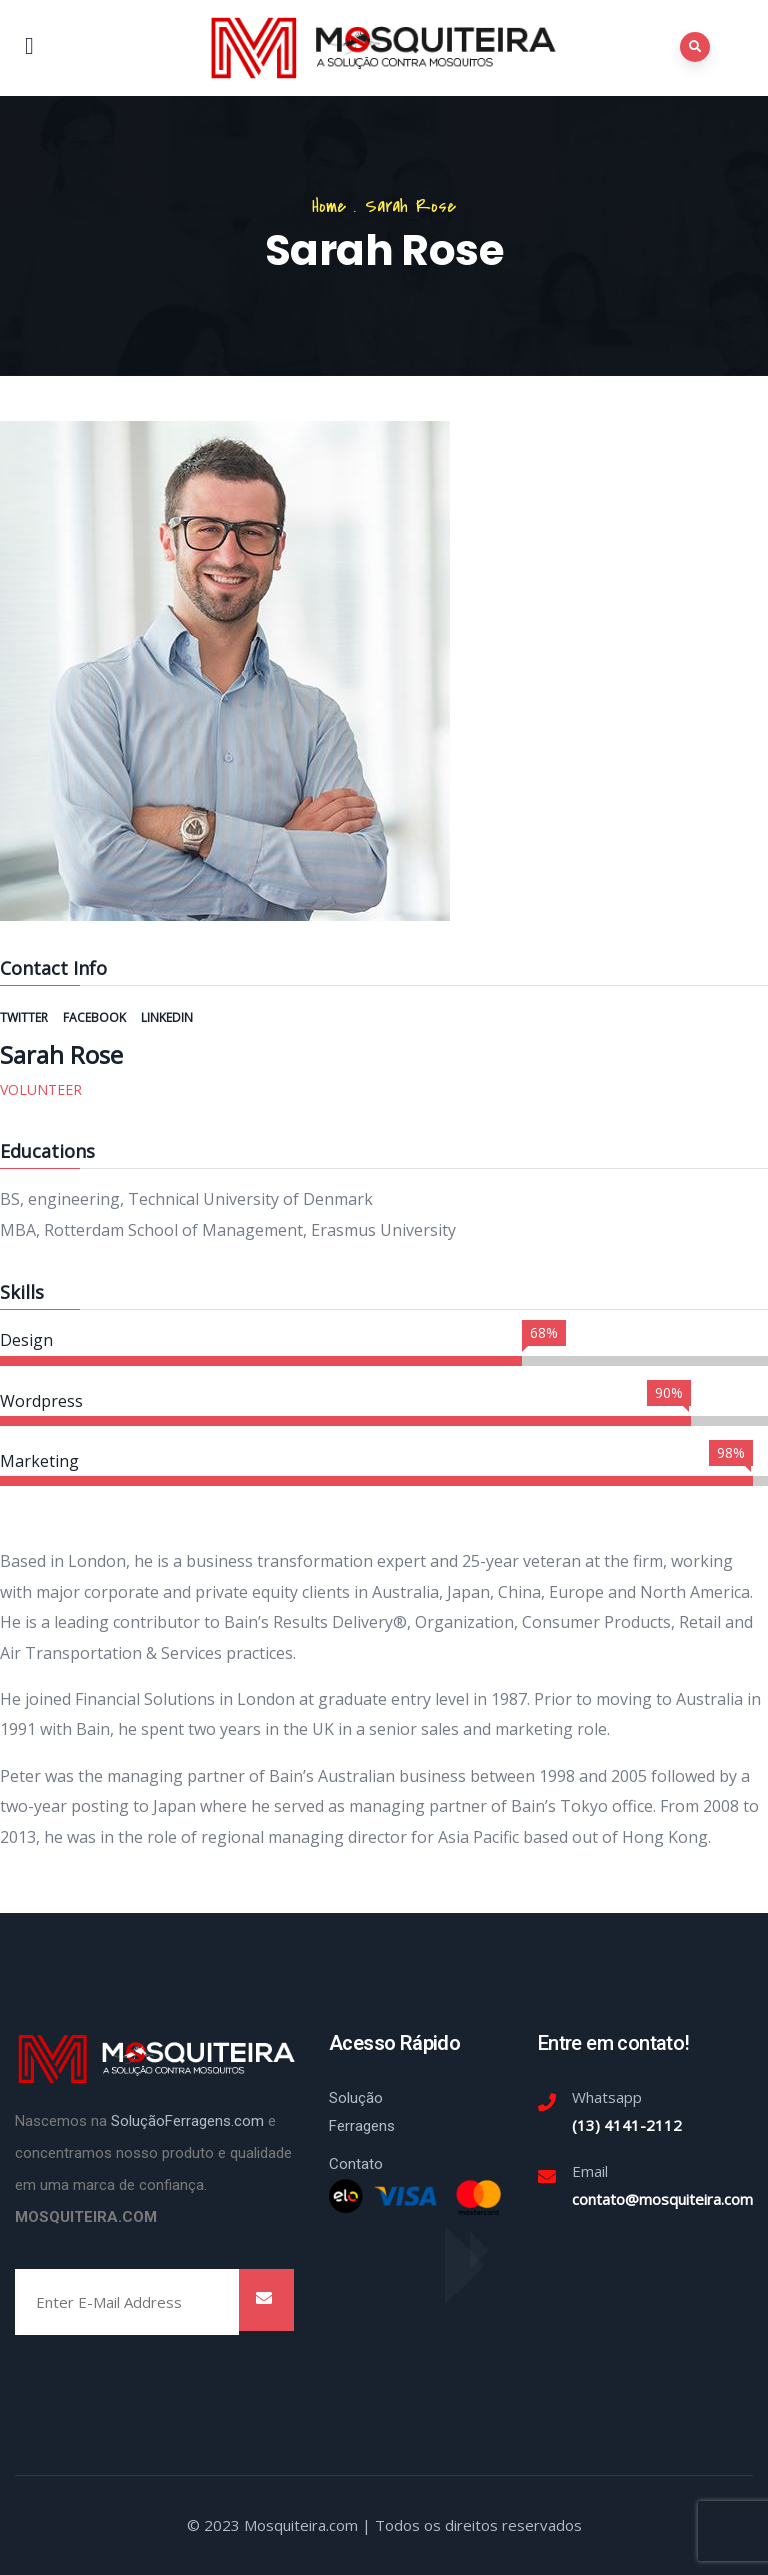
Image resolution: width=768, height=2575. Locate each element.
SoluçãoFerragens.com (187, 2121)
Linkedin (167, 1017)
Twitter (25, 1017)
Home (329, 206)
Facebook (96, 1017)
